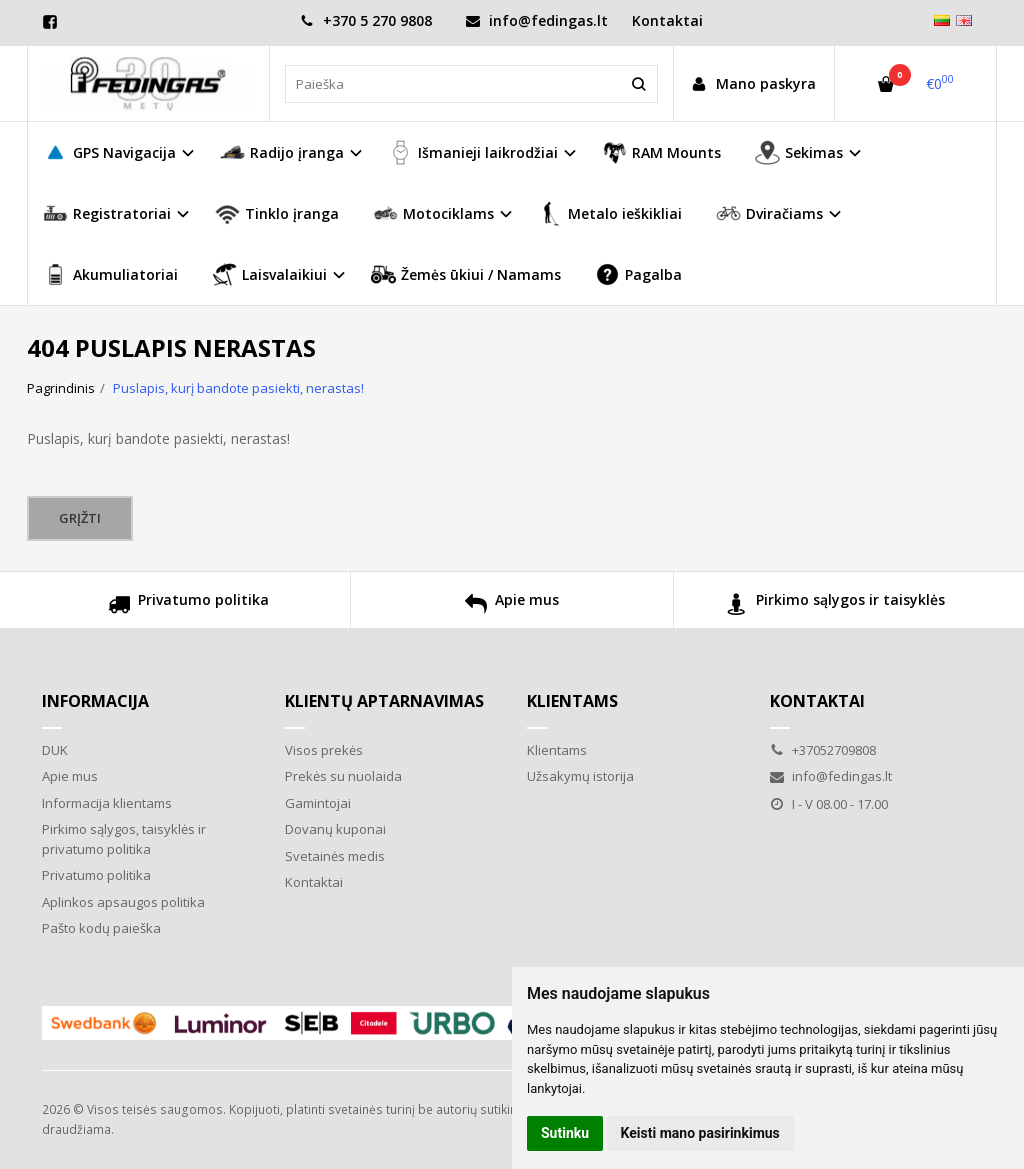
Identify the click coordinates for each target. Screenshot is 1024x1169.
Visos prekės (324, 750)
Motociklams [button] (433, 213)
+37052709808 (823, 750)
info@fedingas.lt (537, 20)
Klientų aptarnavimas (384, 701)
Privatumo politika (188, 606)
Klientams (572, 701)
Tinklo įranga (277, 213)
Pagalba (638, 274)
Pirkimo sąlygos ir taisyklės (835, 606)
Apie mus (512, 606)
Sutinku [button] (565, 1133)
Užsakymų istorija (580, 776)
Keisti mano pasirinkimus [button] (700, 1133)
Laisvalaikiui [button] (269, 274)
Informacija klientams (107, 803)
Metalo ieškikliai (610, 213)
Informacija (95, 701)
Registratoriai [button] (107, 213)
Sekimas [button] (799, 152)
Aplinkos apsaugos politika (123, 902)
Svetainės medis (335, 856)
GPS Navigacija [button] (109, 152)
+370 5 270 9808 (366, 20)
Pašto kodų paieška (101, 928)
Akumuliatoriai (110, 274)
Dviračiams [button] (769, 213)
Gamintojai (318, 803)
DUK (55, 750)
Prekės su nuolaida (343, 776)
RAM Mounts (661, 152)
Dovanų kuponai (335, 829)
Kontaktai (667, 20)
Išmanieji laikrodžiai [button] (473, 152)
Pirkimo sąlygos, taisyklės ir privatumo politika (124, 839)
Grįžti (80, 518)
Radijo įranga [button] (282, 152)
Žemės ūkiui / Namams (466, 274)
